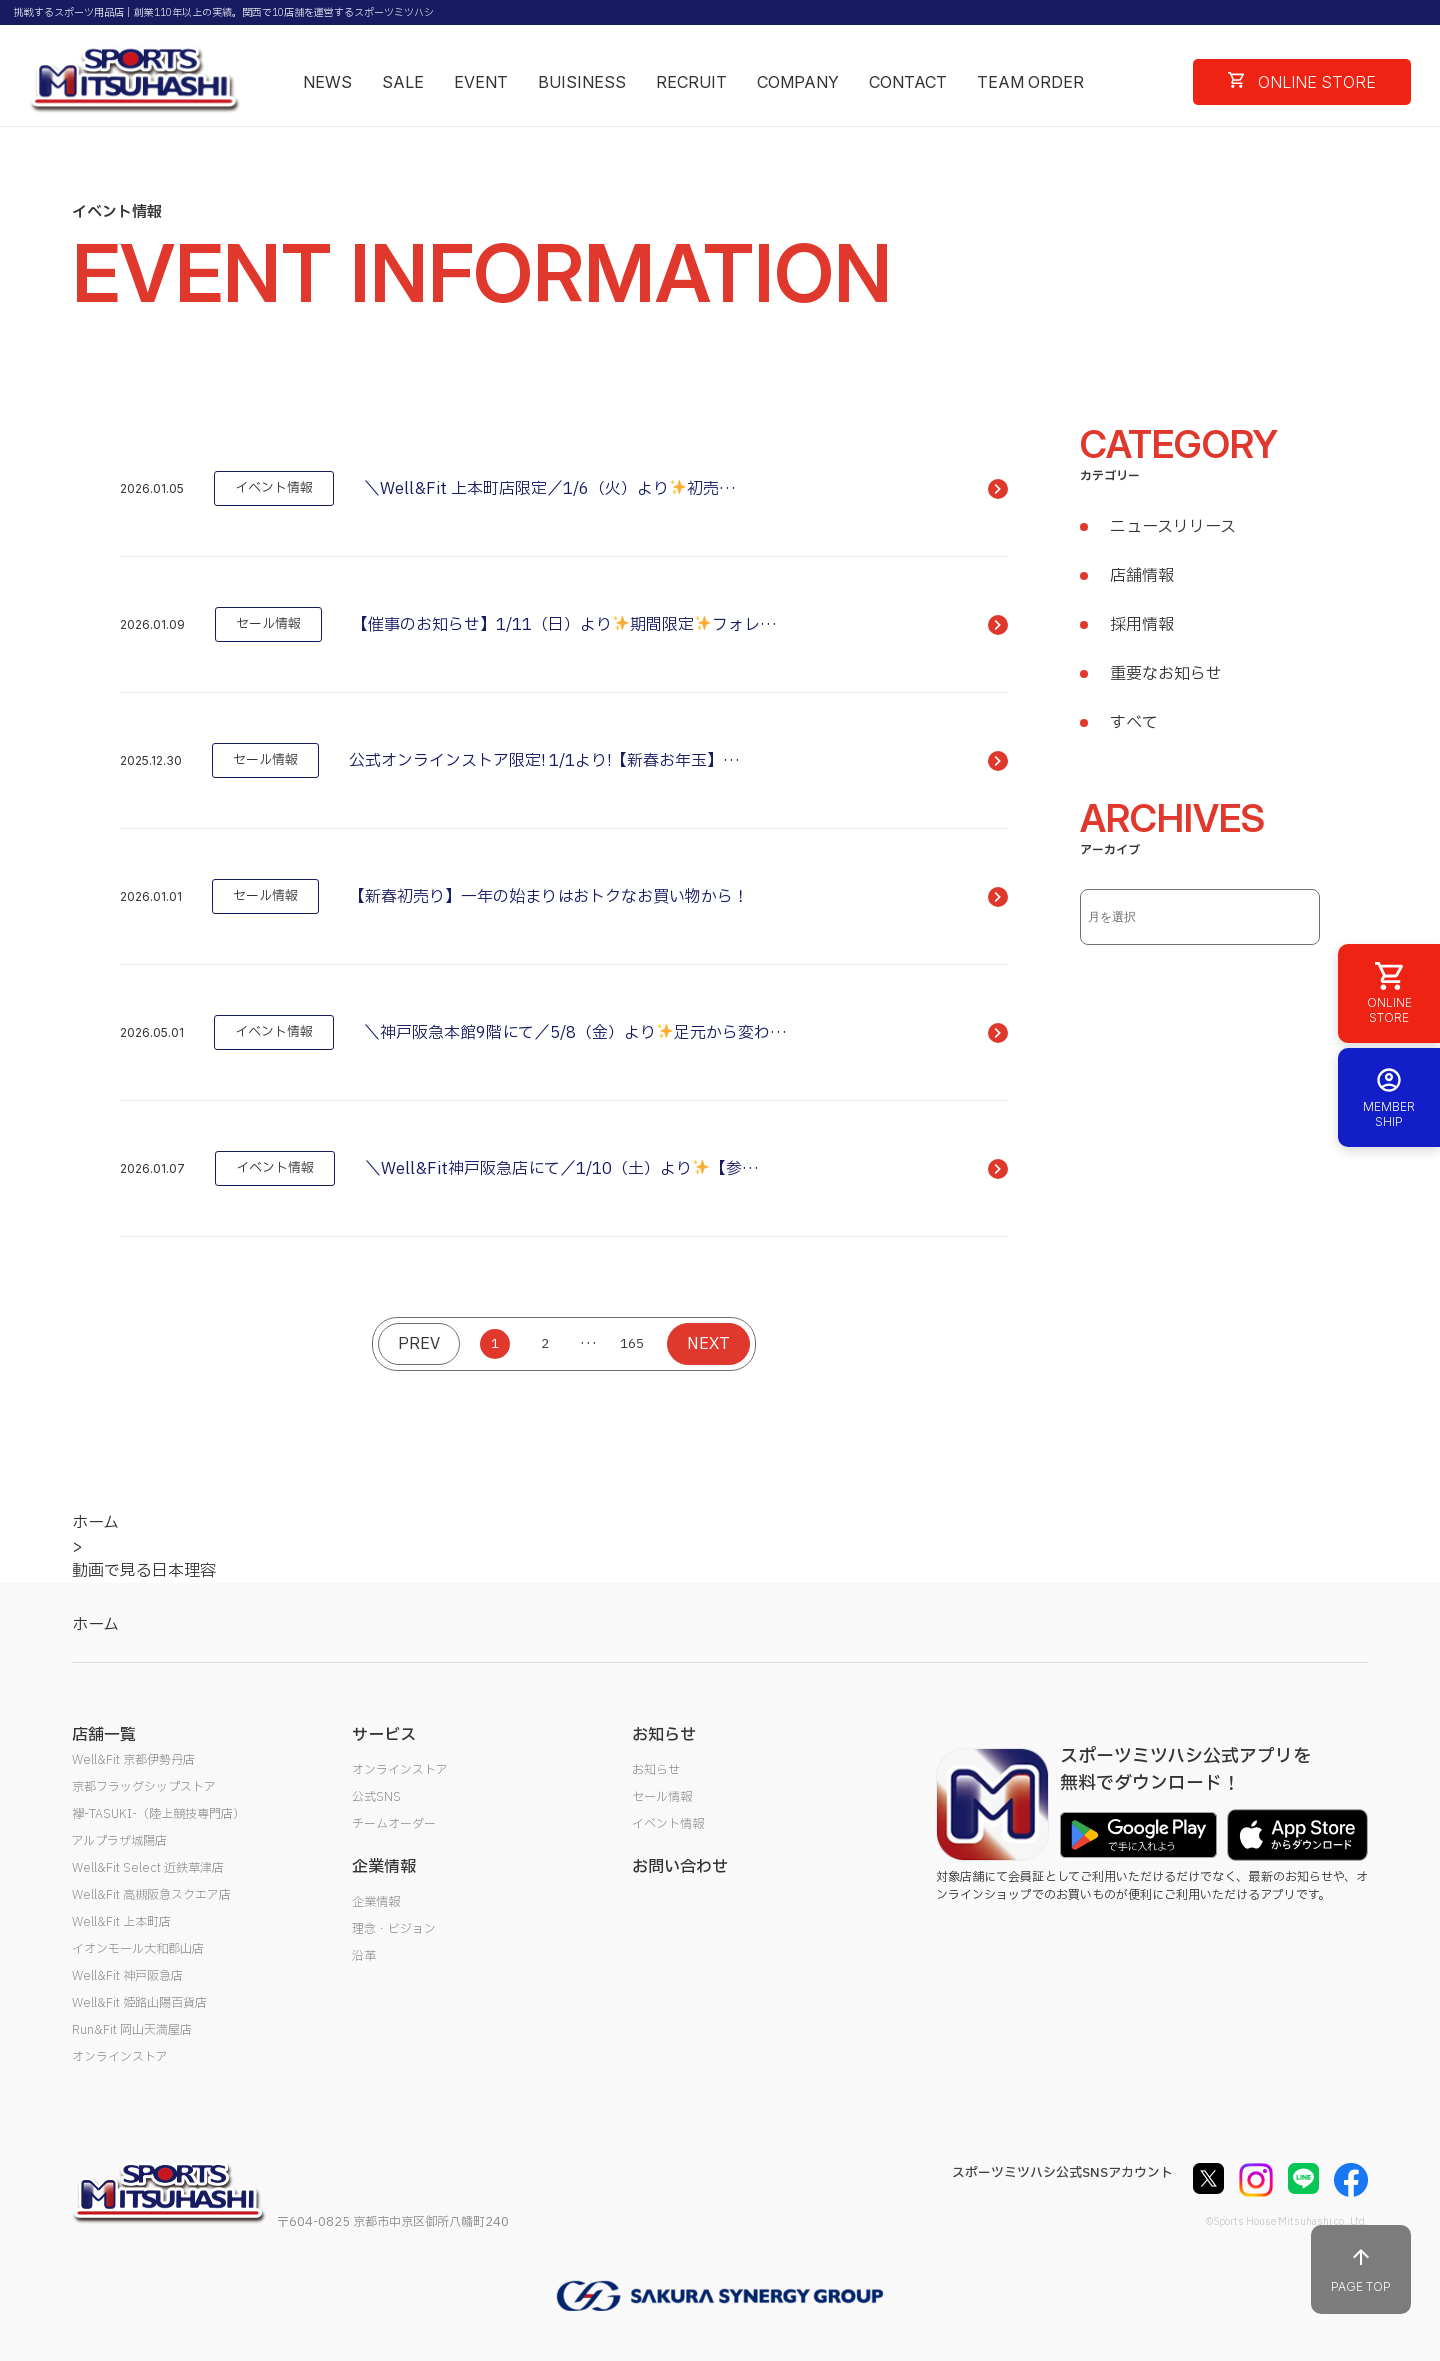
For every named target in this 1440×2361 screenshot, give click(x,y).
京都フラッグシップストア (144, 1787)
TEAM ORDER (1030, 82)
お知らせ (656, 1770)
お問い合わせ (680, 1867)
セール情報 (662, 1797)
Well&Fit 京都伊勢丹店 (133, 1760)
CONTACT (908, 82)
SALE (403, 82)
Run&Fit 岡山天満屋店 (132, 2030)
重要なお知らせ (1166, 674)
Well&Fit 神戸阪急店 (127, 1976)
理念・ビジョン (394, 1929)
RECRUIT (691, 82)
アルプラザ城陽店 (119, 1841)
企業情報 (376, 1902)
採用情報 (1142, 625)
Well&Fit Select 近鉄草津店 (148, 1868)
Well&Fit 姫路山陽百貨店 (139, 2003)
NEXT (708, 1344)
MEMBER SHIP (1389, 1097)
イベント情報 (668, 1824)
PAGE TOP (1361, 2269)
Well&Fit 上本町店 (121, 1922)
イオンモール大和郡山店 (138, 1949)
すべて (1134, 723)
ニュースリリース (1173, 527)
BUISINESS (582, 82)
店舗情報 (1142, 576)
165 (632, 1344)
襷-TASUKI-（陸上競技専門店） (158, 1814)
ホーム (95, 1625)
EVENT (481, 82)
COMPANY (798, 82)
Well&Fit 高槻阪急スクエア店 (151, 1895)
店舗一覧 (104, 1735)
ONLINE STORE (1302, 82)
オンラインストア (120, 2057)
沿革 (364, 1956)
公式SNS (376, 1797)
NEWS (327, 82)
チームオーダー (394, 1824)
